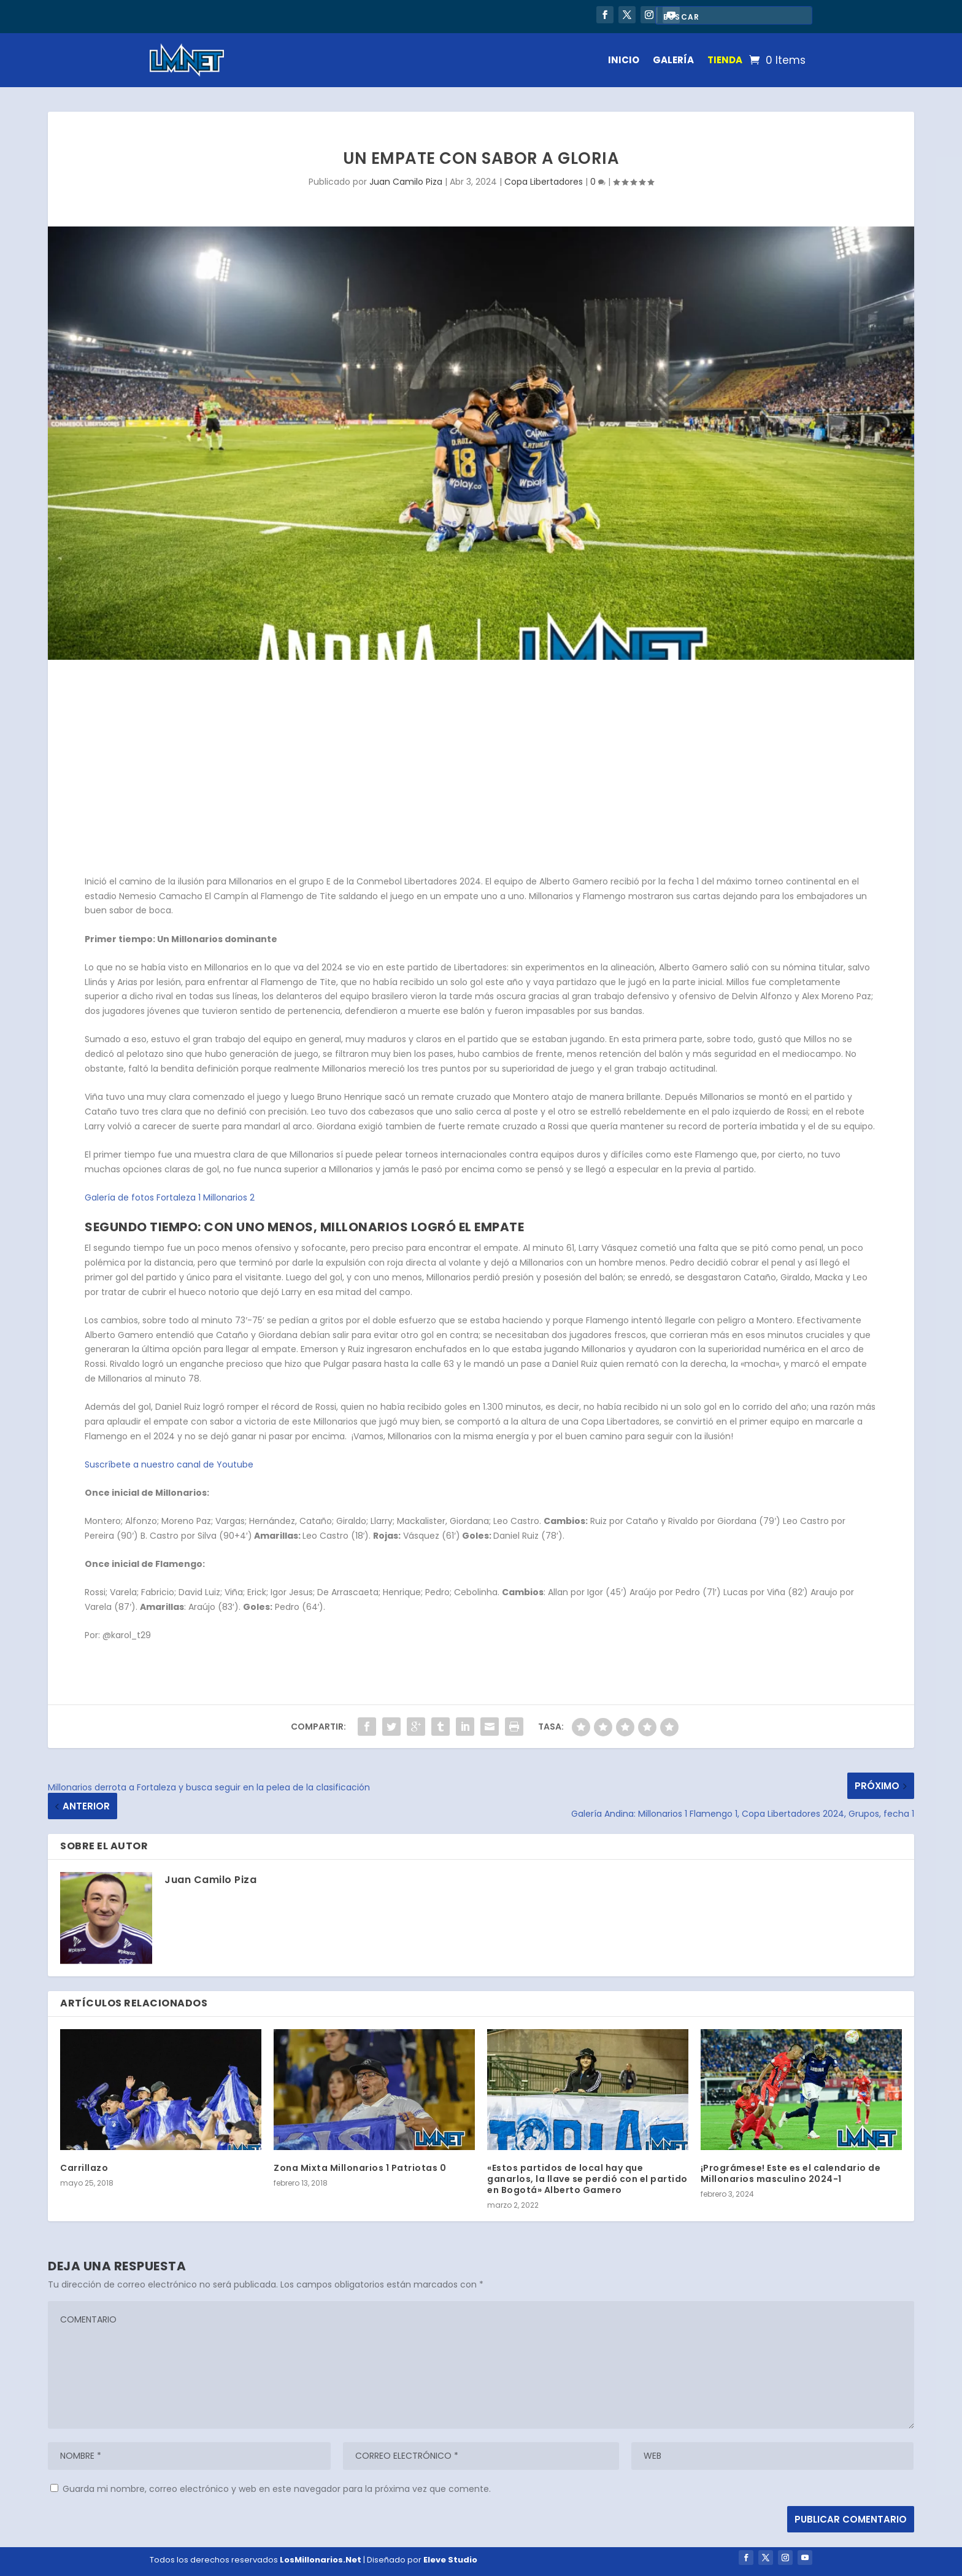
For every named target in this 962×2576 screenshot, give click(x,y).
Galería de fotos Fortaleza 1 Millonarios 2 (170, 1197)
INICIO (623, 59)
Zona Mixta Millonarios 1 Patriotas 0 (360, 2168)
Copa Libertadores (543, 182)
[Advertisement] (481, 770)
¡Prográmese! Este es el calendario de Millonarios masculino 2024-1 (791, 2173)
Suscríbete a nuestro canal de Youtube (169, 1464)
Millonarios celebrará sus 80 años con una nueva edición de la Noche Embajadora (321, 18)
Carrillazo (84, 2168)
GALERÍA (673, 59)
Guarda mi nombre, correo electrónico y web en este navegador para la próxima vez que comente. (277, 2489)
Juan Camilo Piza (405, 182)
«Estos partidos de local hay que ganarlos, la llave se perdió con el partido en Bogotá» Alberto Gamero (587, 2179)
